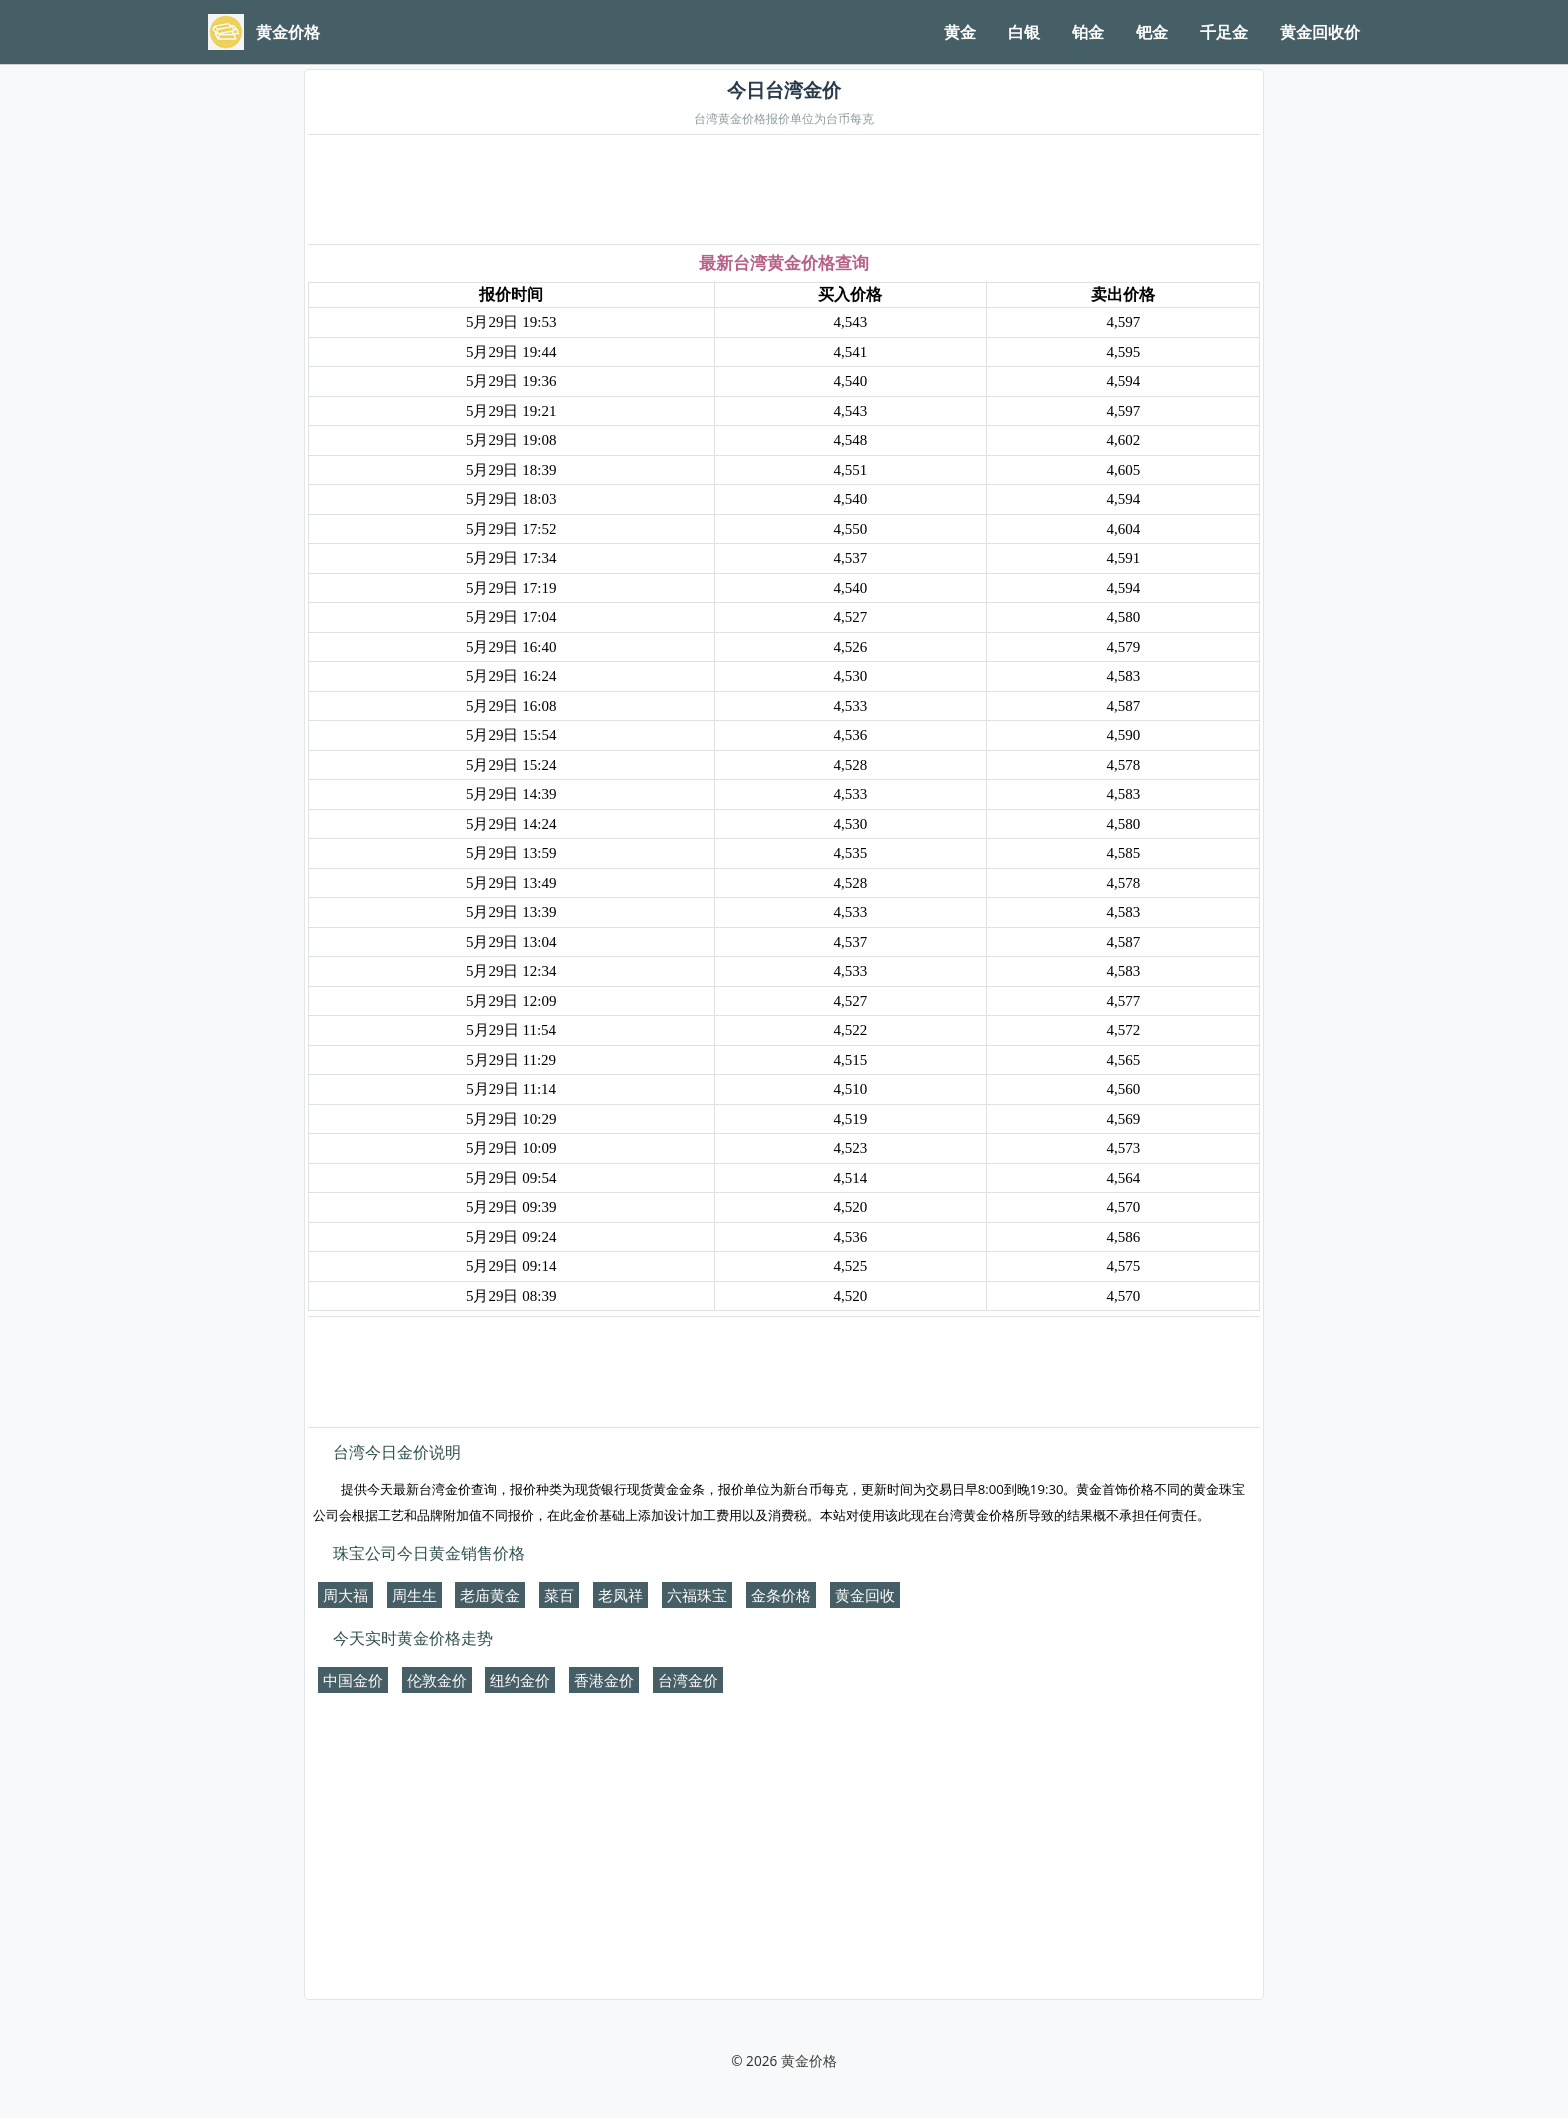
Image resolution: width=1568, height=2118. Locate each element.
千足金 (1224, 32)
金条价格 (781, 1595)
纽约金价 (520, 1680)
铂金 (1088, 32)
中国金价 (353, 1680)
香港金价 (604, 1680)
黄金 (960, 32)
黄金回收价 (1320, 32)
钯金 (1152, 32)
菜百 (559, 1595)
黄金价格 (809, 2060)
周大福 (345, 1595)
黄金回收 (865, 1595)
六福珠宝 (697, 1595)
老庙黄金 (490, 1595)
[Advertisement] (784, 191)
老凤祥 (620, 1595)
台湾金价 (688, 1680)
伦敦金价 (437, 1680)
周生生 (414, 1595)
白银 (1024, 32)
